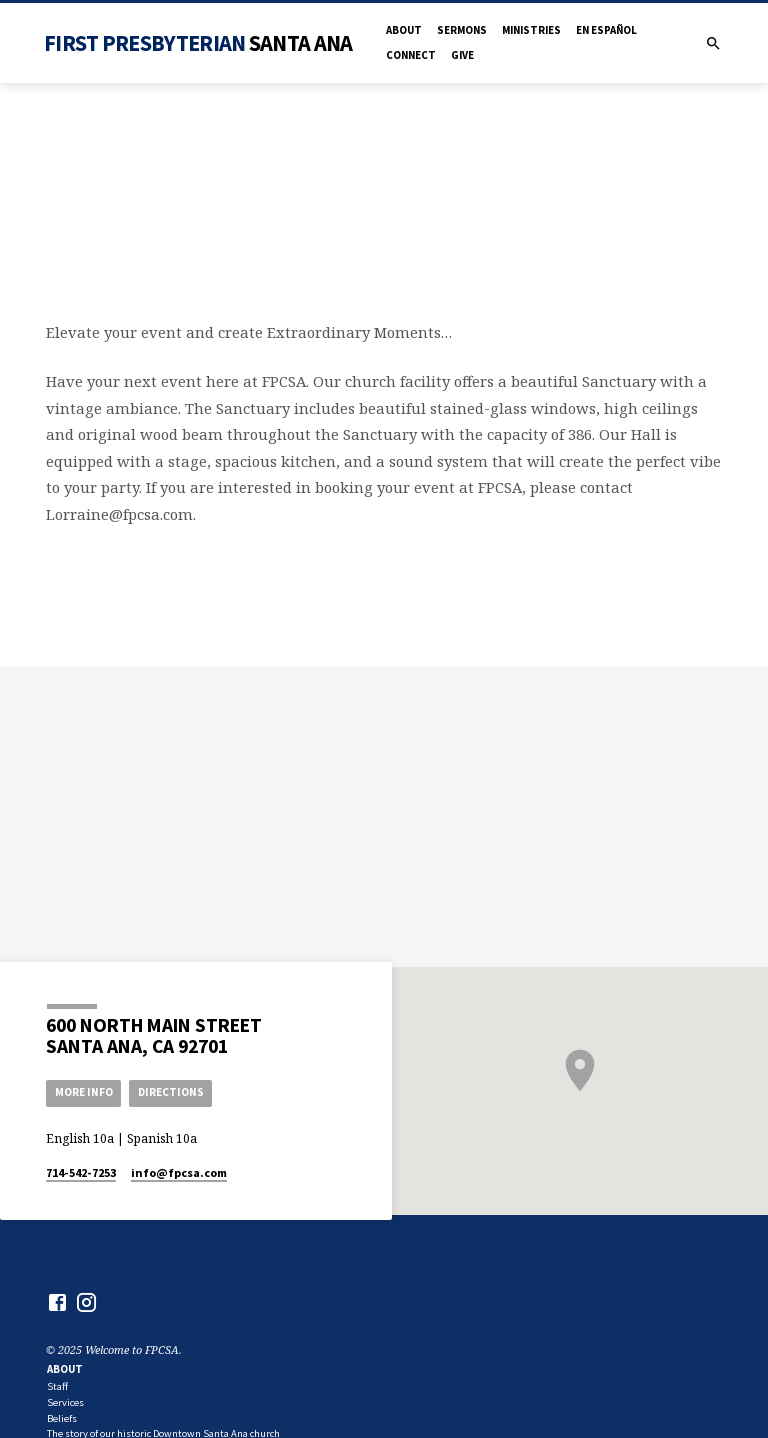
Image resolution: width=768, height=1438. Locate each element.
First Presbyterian (198, 43)
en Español (606, 30)
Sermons (462, 30)
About (404, 30)
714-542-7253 (81, 1172)
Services (65, 1402)
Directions (171, 1092)
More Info (84, 1092)
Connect (411, 55)
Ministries (531, 30)
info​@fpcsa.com (179, 1172)
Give (462, 55)
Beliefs (62, 1418)
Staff (57, 1386)
